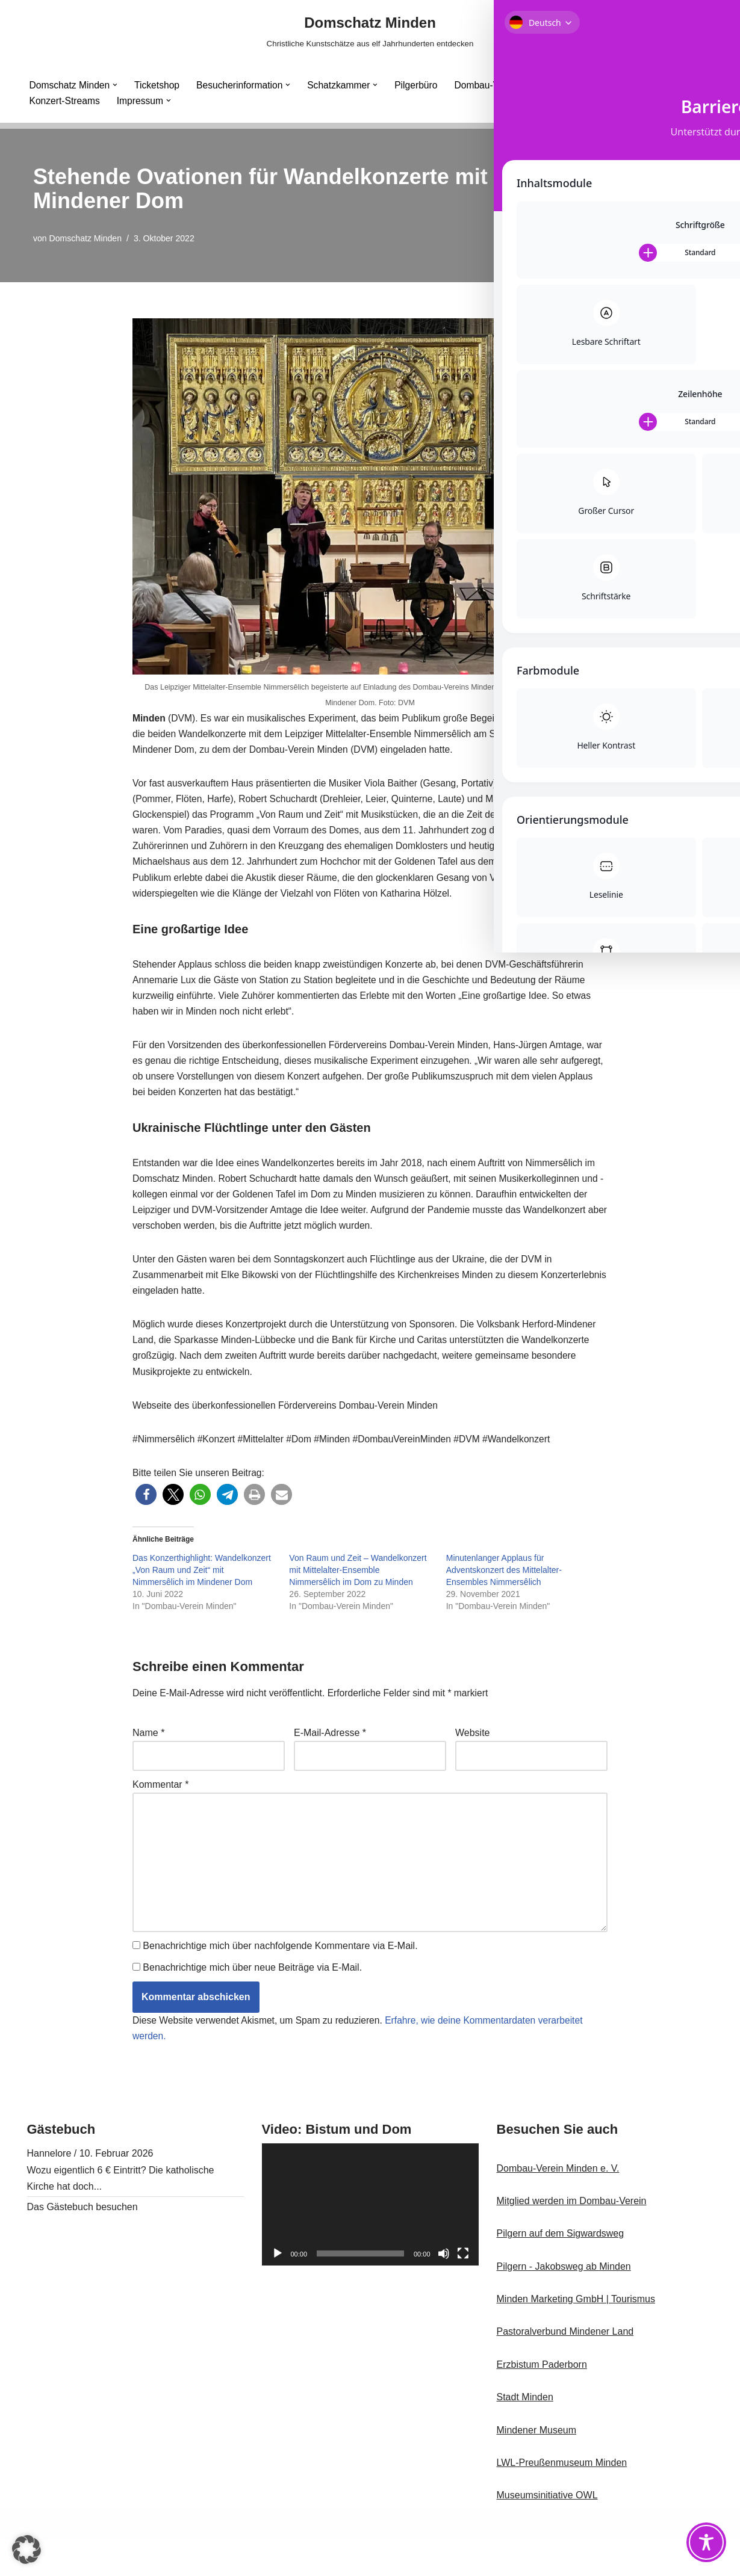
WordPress (148, 2561)
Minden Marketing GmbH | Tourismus (576, 2335)
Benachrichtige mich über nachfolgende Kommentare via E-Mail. (280, 1980)
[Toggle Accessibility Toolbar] (706, 2542)
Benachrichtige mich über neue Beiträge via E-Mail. (252, 2003)
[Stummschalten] (444, 2290)
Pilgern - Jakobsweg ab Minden (564, 2303)
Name (148, 1760)
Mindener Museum (537, 2467)
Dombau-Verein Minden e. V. (558, 2205)
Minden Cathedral (584, 84)
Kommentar (160, 1813)
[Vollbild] (463, 2290)
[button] (116, 84)
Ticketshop (159, 84)
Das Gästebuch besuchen (82, 2243)
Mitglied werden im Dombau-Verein (572, 2237)
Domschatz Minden (86, 238)
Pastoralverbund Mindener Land (565, 2369)
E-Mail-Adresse (330, 1760)
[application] (370, 2242)
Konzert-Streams (66, 101)
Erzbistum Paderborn (542, 2401)
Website (472, 1760)
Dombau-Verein (495, 84)
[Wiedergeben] (278, 2290)
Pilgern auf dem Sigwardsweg (560, 2271)
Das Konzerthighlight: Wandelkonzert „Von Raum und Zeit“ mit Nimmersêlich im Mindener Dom (201, 1596)
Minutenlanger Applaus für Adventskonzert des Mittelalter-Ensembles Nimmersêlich (504, 1596)
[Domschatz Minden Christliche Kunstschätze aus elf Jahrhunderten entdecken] (370, 31)
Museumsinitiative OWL (547, 2532)
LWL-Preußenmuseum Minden (562, 2499)
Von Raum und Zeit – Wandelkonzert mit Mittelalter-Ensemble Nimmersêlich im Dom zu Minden (357, 1596)
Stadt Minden (525, 2434)
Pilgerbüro (424, 84)
